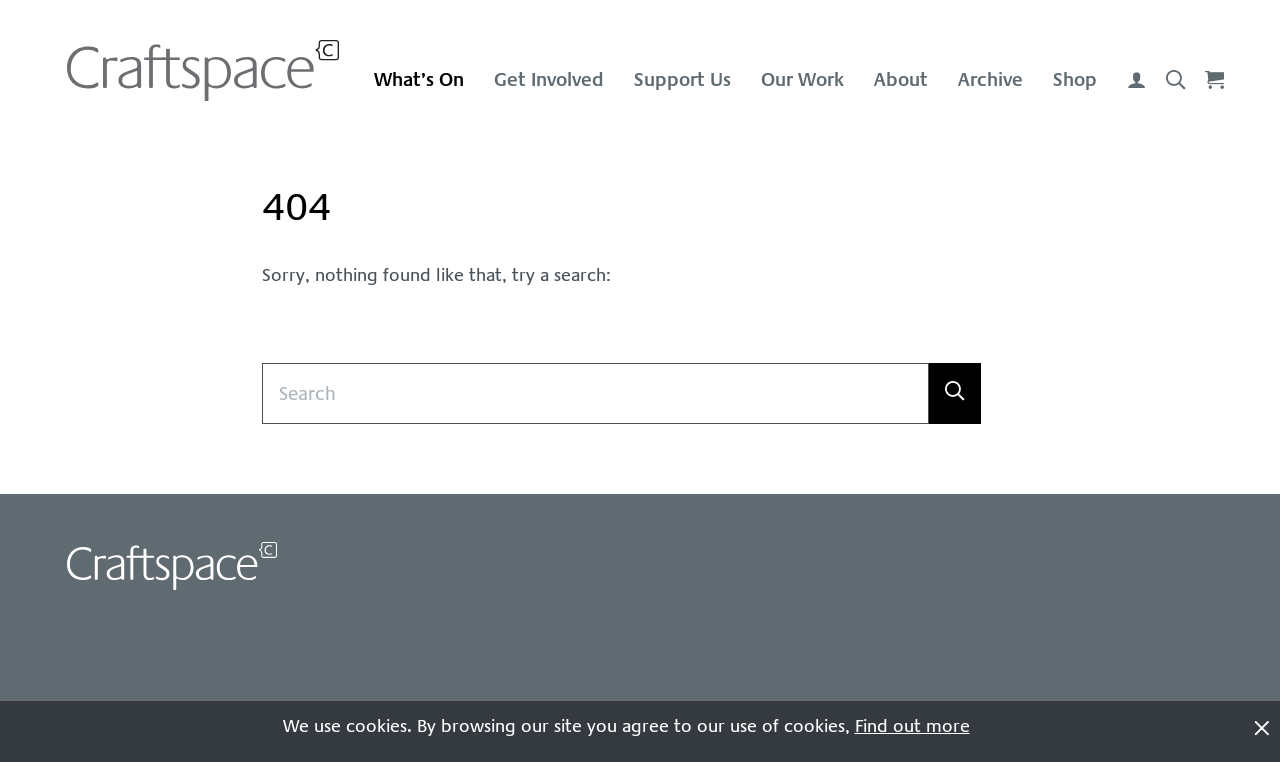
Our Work (802, 79)
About (901, 79)
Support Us (682, 79)
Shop (1075, 79)
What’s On (419, 79)
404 (296, 207)
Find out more (912, 726)
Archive (990, 79)
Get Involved (549, 79)
